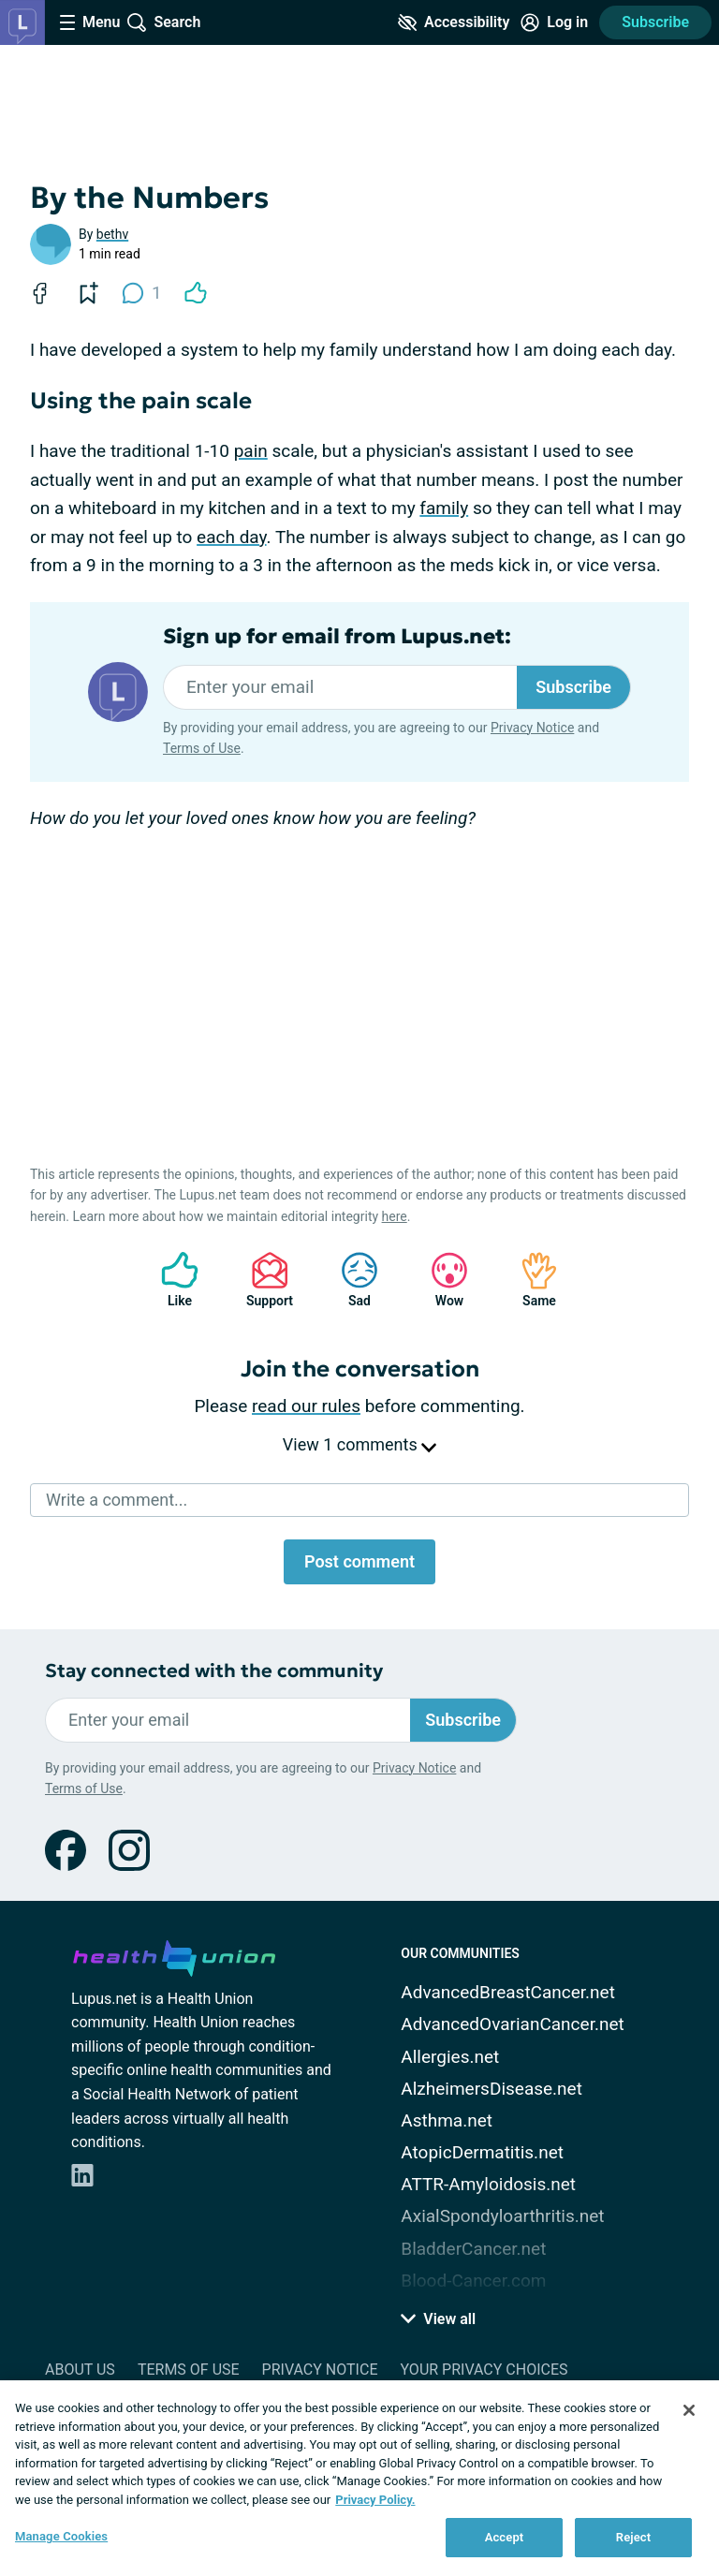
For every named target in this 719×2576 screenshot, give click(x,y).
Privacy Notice (532, 727)
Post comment (359, 1561)
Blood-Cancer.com (473, 2280)
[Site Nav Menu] (90, 22)
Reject (634, 2537)
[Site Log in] (554, 22)
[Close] (689, 2410)
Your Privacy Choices (483, 2369)
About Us (80, 2369)
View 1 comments (359, 1444)
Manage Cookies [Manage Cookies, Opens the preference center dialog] (61, 2536)
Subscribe (655, 22)
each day (231, 537)
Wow (440, 1279)
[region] (359, 2478)
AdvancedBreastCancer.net (508, 1992)
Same (530, 1279)
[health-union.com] (174, 1955)
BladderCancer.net (473, 2249)
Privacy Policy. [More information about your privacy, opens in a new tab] (375, 2500)
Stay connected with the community (214, 1671)
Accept (504, 2537)
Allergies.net (450, 2057)
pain (251, 451)
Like (170, 1279)
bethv (112, 234)
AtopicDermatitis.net (482, 2152)
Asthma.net (446, 2120)
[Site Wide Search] (164, 22)
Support (262, 1279)
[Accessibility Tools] (453, 22)
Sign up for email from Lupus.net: (337, 637)
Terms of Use (202, 748)
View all (438, 2319)
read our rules (306, 1406)
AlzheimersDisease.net (491, 2088)
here (394, 1216)
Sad (350, 1279)
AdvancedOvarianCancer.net (512, 2024)
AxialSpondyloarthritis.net (502, 2216)
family (443, 508)
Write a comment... (116, 1499)
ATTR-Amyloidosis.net (488, 2184)
